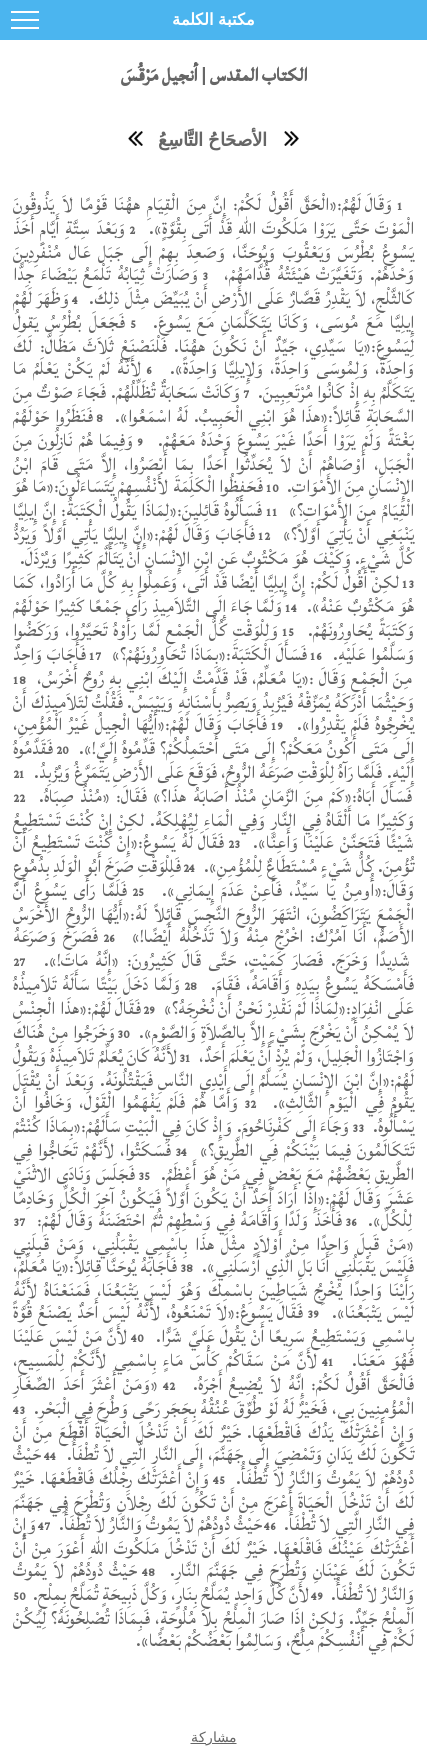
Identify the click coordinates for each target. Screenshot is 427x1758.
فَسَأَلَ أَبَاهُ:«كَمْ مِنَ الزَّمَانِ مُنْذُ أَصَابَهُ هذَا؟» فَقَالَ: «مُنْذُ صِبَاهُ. (222, 796)
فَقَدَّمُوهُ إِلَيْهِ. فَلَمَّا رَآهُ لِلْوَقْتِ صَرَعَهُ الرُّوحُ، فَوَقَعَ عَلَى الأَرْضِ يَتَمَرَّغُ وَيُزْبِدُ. (213, 760)
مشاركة (214, 1737)
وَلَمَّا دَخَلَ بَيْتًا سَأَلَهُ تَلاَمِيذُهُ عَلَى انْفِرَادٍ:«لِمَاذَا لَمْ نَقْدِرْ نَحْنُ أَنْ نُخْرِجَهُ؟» (213, 996)
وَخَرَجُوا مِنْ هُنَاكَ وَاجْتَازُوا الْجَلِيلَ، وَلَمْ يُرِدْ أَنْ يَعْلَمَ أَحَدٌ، (213, 1044)
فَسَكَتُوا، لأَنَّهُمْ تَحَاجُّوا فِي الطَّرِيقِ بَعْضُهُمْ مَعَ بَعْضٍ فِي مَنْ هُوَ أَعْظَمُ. (213, 1162)
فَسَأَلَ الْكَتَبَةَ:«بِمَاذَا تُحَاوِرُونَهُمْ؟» (207, 654)
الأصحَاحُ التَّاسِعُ (212, 140)
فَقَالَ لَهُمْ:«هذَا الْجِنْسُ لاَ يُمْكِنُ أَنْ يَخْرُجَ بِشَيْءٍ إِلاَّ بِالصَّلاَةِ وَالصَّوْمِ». (213, 1020)
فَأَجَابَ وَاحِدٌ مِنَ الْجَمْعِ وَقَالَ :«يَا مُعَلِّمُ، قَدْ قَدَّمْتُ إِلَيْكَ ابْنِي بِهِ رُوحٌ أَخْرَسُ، (212, 666)
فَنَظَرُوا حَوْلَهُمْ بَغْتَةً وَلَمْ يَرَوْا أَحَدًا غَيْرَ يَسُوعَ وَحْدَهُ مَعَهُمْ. (213, 428)
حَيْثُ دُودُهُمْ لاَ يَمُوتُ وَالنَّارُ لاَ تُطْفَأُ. (159, 1524)
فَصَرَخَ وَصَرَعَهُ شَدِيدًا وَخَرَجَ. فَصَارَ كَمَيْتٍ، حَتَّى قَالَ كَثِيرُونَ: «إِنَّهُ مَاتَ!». (211, 948)
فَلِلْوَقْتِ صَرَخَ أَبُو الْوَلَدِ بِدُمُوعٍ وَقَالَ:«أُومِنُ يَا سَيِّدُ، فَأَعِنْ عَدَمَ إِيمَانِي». (213, 878)
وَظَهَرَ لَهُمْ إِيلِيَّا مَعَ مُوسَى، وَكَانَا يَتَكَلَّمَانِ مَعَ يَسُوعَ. (213, 310)
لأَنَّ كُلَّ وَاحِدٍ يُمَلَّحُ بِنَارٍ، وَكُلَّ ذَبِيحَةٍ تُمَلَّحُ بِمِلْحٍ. (168, 1594)
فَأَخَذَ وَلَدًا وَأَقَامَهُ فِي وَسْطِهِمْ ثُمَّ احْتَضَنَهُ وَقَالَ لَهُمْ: (187, 1220)
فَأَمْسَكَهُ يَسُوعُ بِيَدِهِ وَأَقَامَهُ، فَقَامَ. (309, 984)
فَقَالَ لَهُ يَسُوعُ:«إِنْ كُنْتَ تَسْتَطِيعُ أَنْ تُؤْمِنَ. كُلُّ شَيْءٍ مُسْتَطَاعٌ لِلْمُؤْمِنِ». (213, 854)
